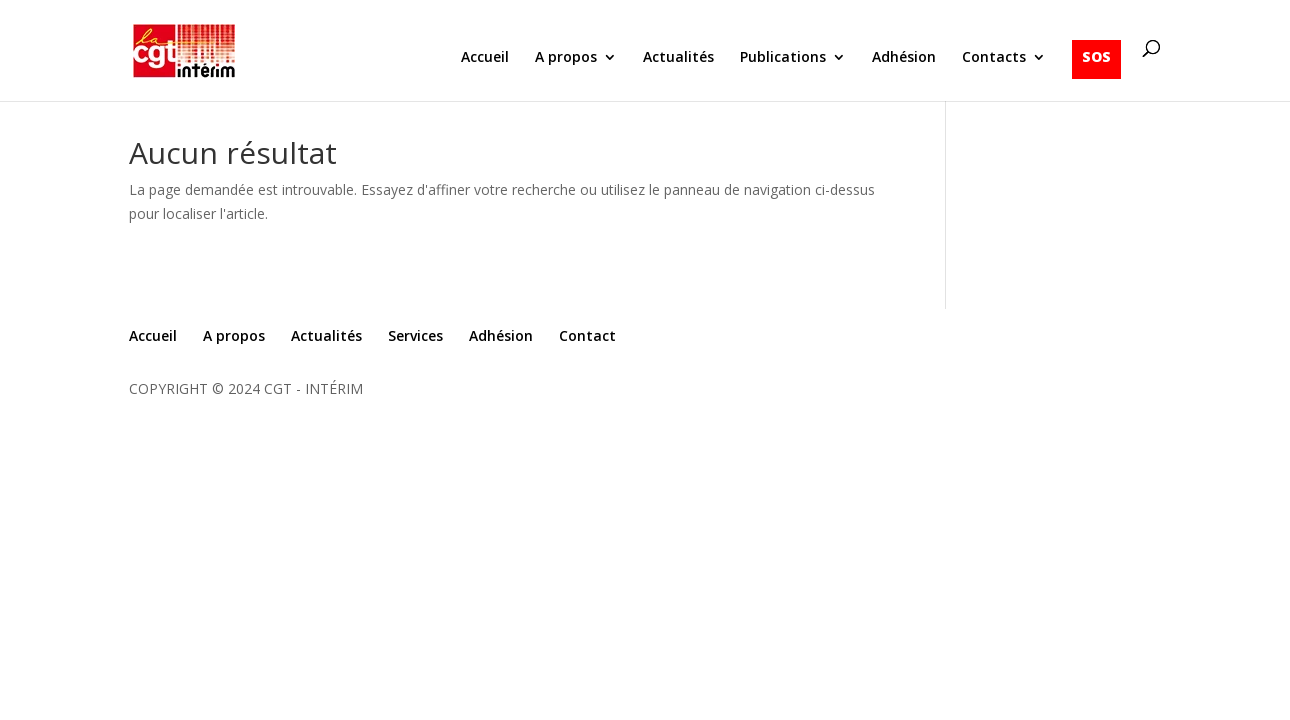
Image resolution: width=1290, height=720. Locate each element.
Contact (587, 335)
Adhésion (904, 58)
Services (415, 335)
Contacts (994, 58)
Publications (783, 58)
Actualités (678, 58)
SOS (1096, 56)
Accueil (485, 58)
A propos (566, 58)
